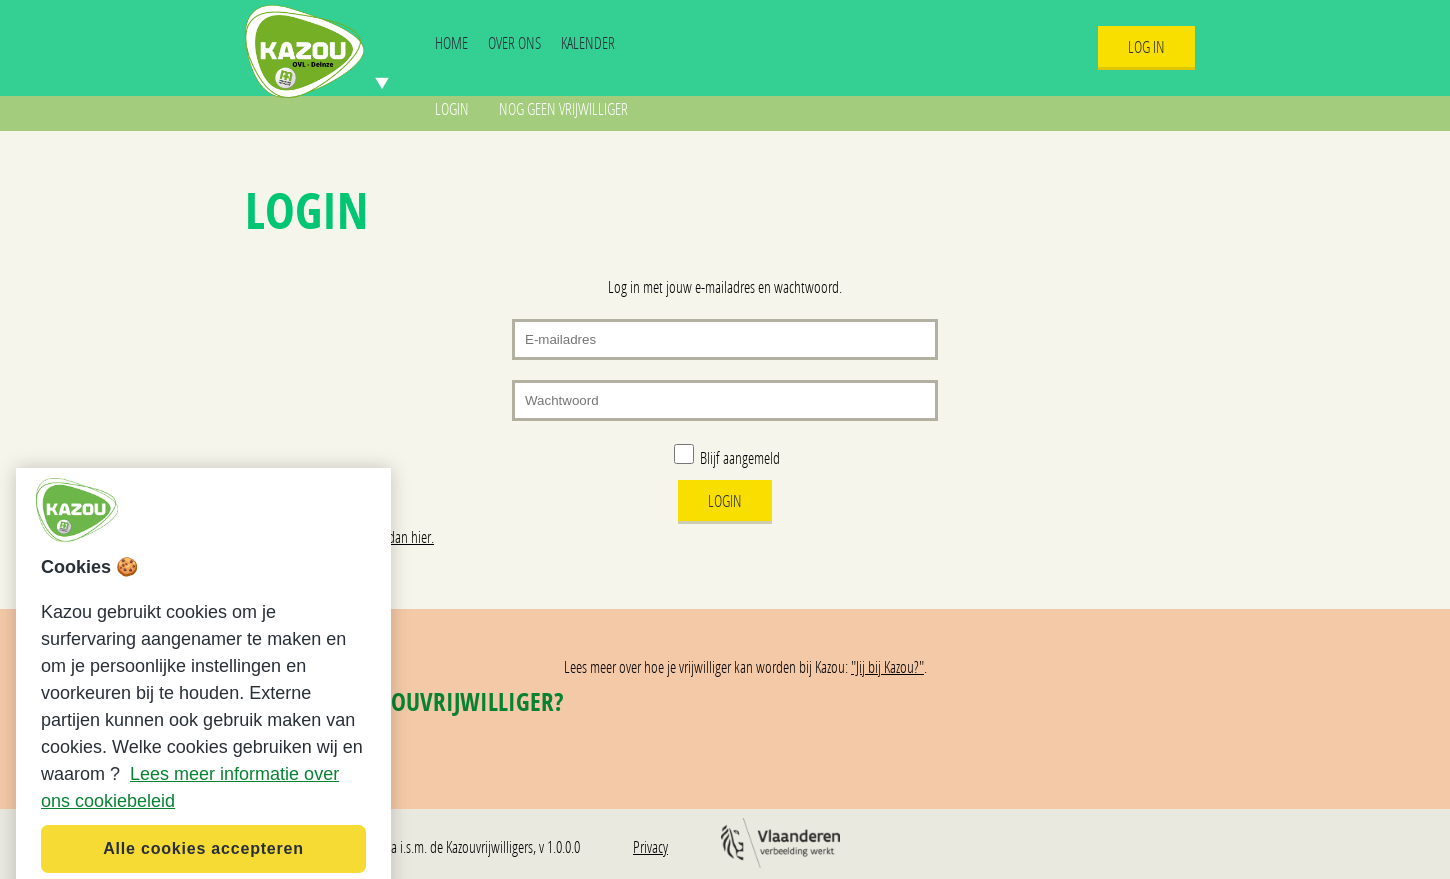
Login (452, 108)
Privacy (650, 846)
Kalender (588, 42)
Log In (1146, 46)
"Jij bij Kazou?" (887, 666)
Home (451, 42)
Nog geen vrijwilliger (563, 108)
